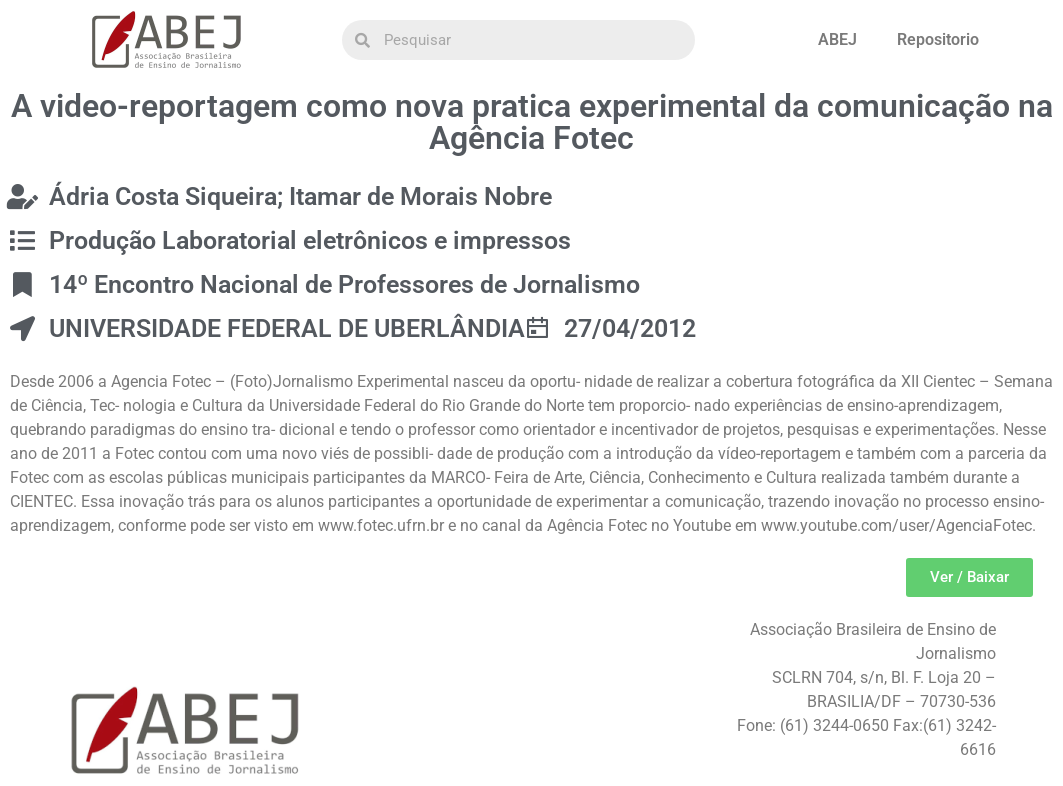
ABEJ (837, 39)
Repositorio (938, 39)
